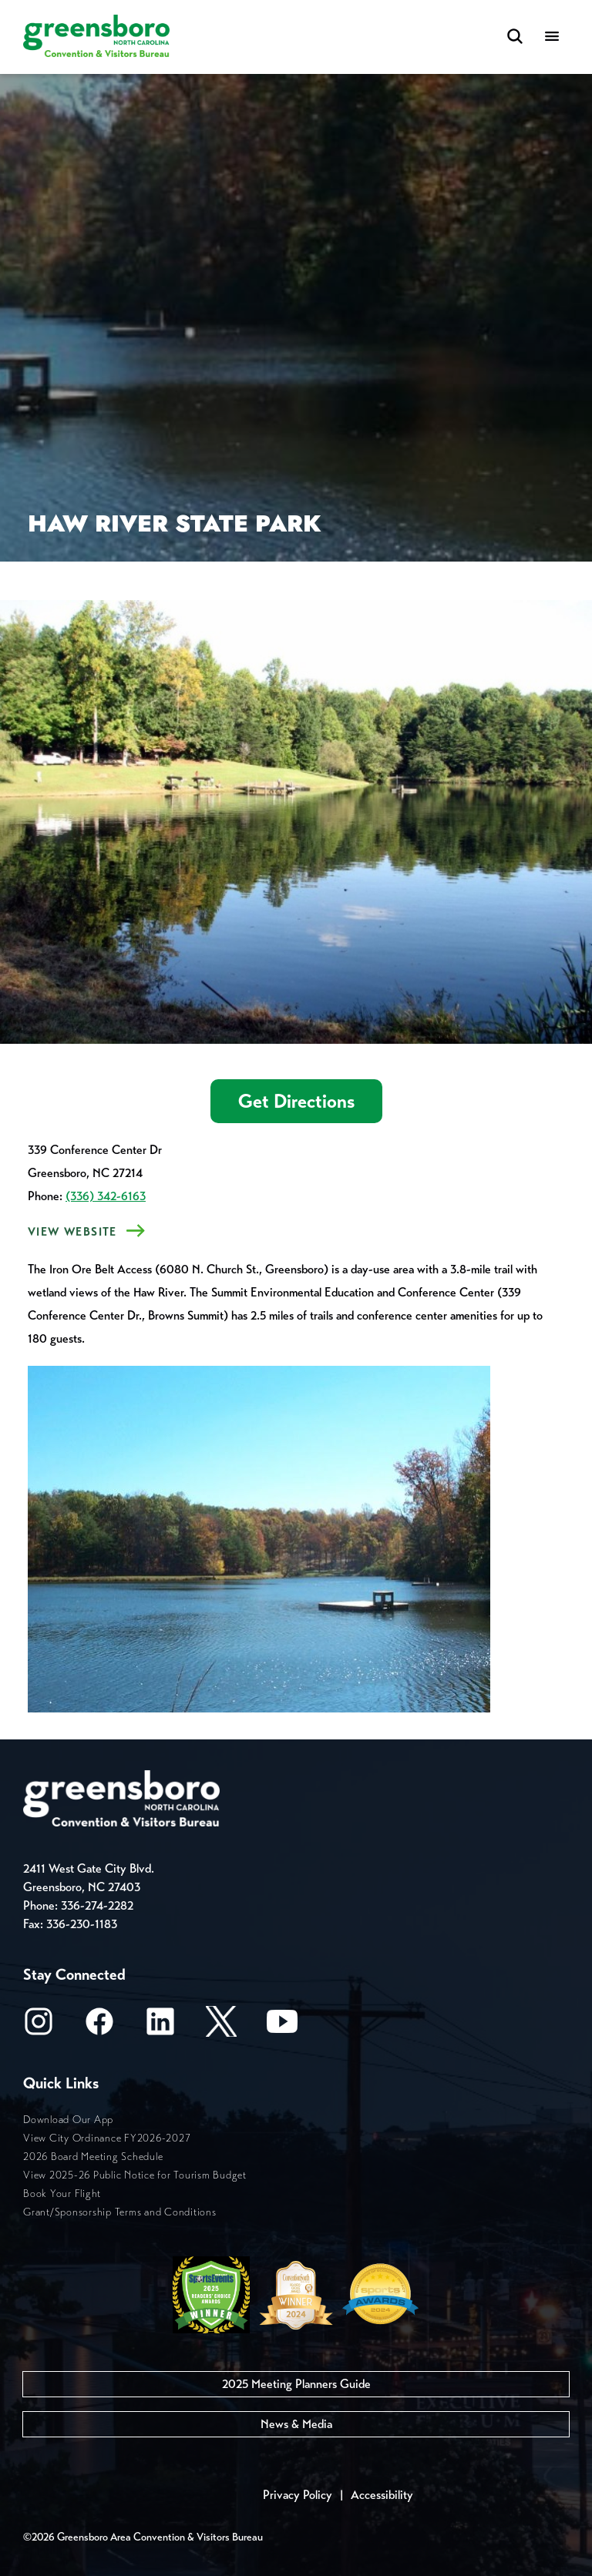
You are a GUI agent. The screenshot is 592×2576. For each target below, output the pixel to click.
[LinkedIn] (160, 2026)
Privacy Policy (297, 2494)
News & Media (296, 2424)
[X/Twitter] (221, 2026)
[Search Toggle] (515, 37)
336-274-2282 (97, 1905)
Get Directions (296, 1101)
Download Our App (68, 2119)
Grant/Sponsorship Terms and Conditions (120, 2212)
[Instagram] (38, 2026)
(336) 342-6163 (106, 1196)
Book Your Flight (62, 2193)
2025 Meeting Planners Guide (296, 2383)
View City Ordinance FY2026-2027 (106, 2138)
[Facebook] (99, 2026)
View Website (72, 1232)
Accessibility (382, 2494)
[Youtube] (282, 2026)
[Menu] (552, 37)
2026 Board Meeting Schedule (93, 2156)
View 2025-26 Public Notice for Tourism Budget (135, 2175)
